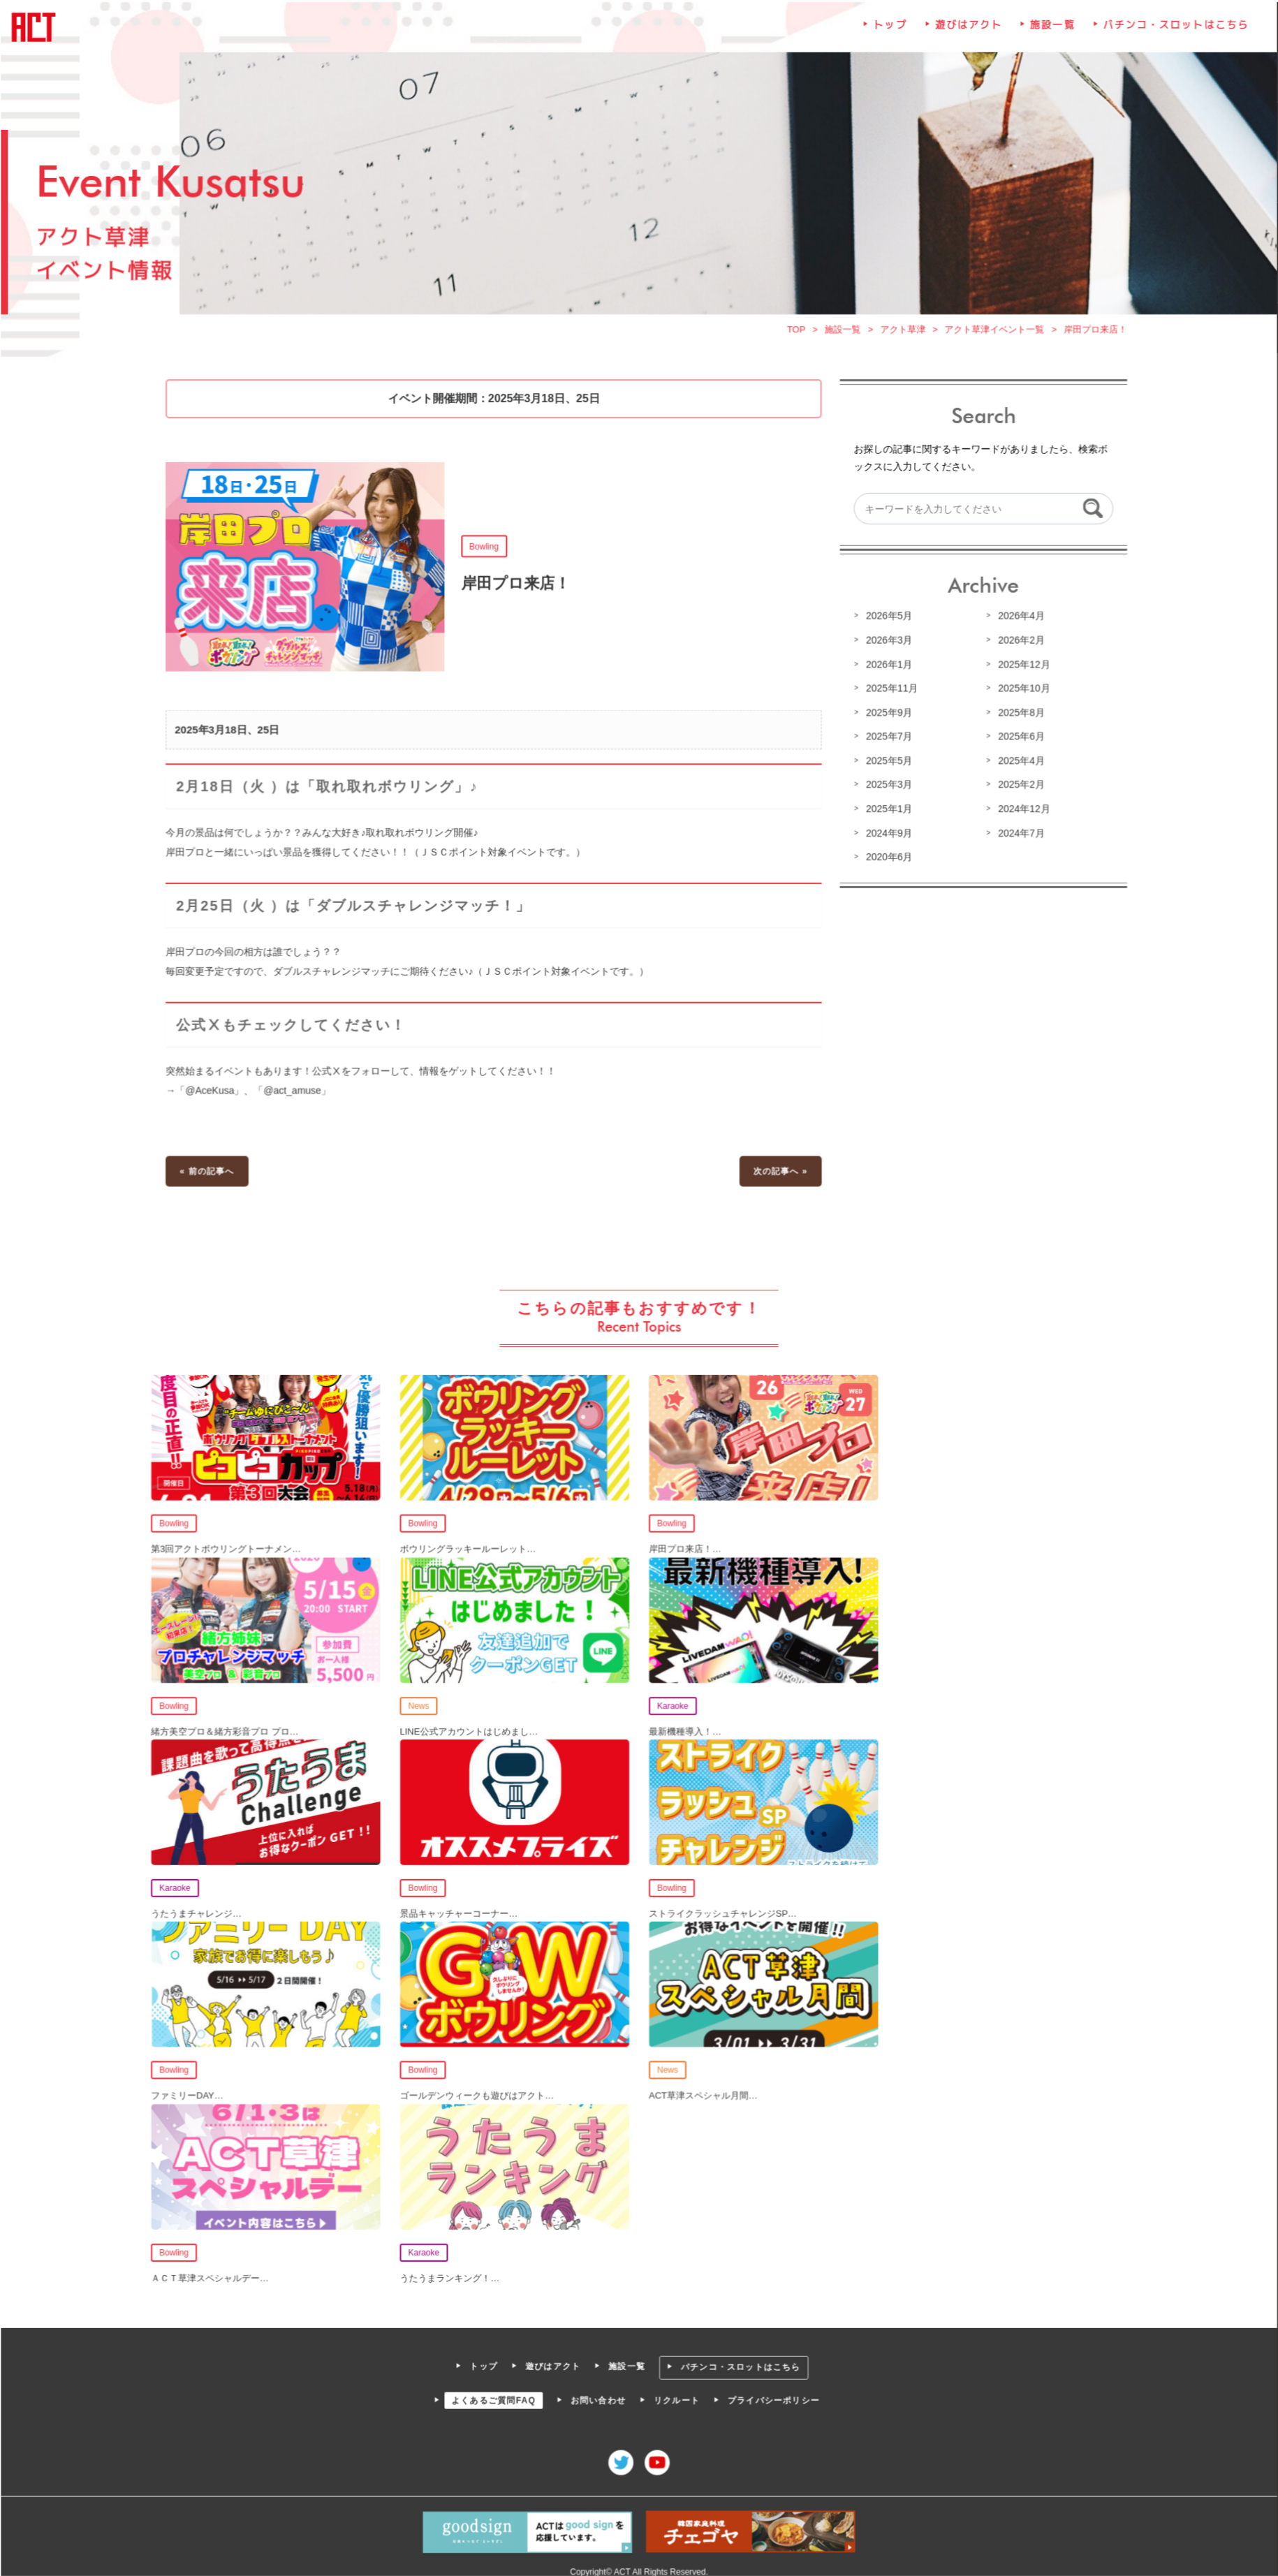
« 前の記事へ (211, 1172)
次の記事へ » (779, 1172)
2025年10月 (1021, 693)
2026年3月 (887, 646)
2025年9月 (887, 717)
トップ (888, 35)
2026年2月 (1018, 646)
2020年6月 (887, 861)
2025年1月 (887, 812)
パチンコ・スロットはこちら (1171, 35)
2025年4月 (1018, 765)
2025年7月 (887, 740)
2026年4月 (1018, 621)
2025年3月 (887, 789)
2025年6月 (1018, 740)
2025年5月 (887, 765)
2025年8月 (1018, 717)
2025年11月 (890, 693)
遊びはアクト (965, 35)
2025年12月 (1021, 669)
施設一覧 (1049, 35)
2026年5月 (887, 621)
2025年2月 (1018, 789)
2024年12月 (1021, 812)
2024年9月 (887, 836)
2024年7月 (1018, 836)
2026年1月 (887, 669)
